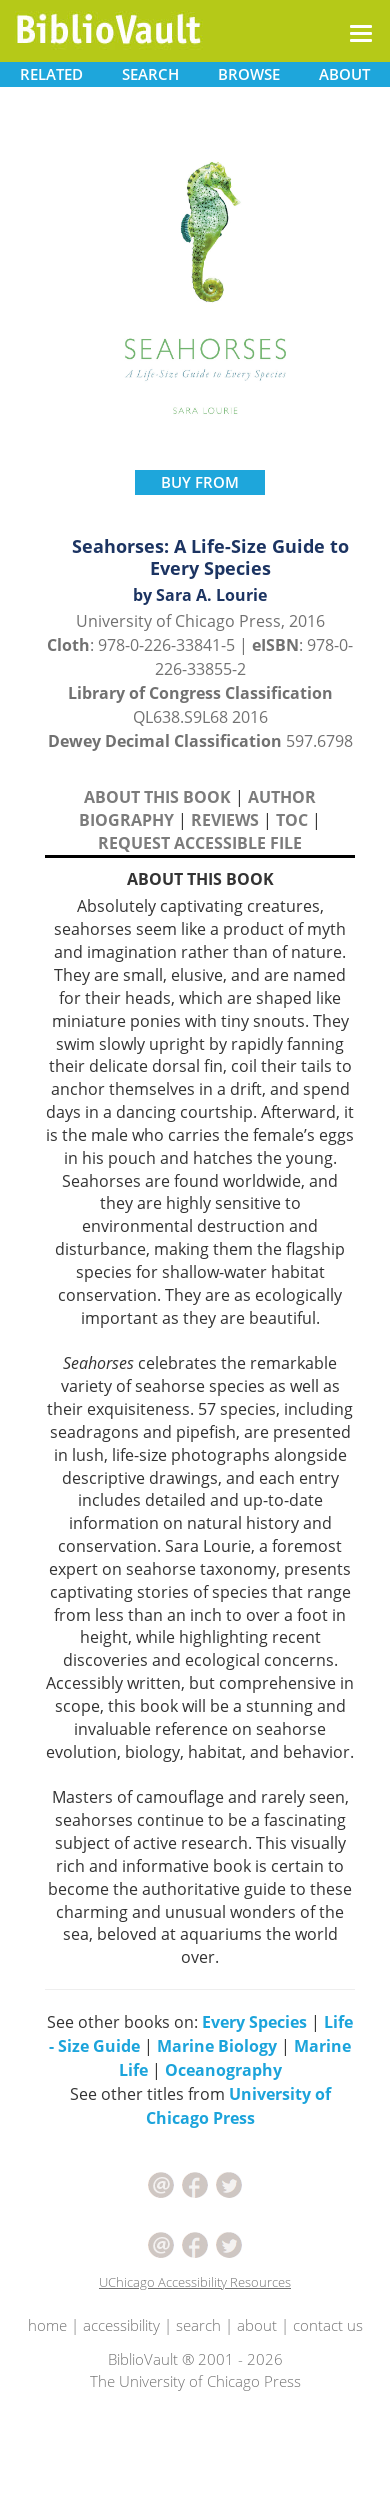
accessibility (121, 2325)
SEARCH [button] (150, 74)
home (47, 2325)
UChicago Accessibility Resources (195, 2282)
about (257, 2325)
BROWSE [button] (249, 74)
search (198, 2325)
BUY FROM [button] (200, 482)
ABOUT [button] (344, 74)
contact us (328, 2325)
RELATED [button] (51, 74)
